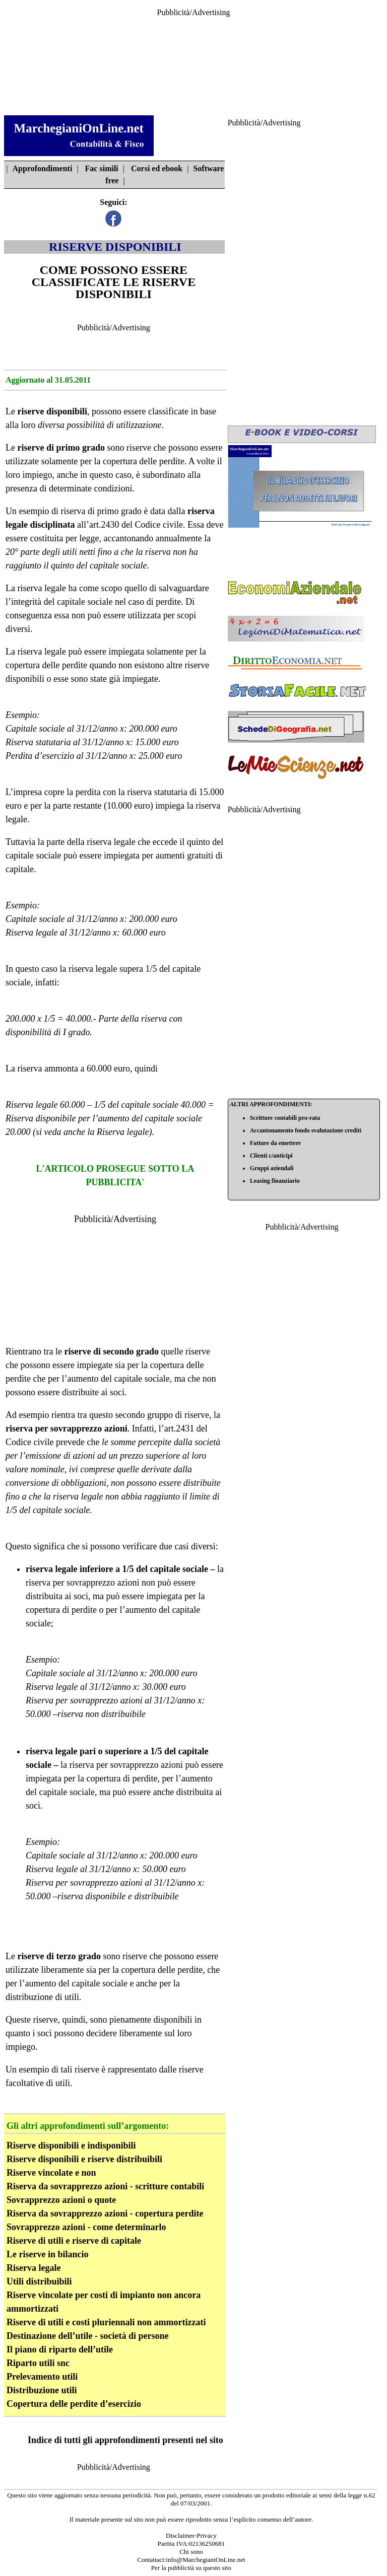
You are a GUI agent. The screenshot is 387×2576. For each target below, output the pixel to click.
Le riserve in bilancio (47, 2254)
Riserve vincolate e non (51, 2173)
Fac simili (101, 168)
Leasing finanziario (275, 1180)
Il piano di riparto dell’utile (60, 2349)
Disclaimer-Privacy (191, 2535)
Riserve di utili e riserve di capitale (74, 2241)
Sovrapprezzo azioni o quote (61, 2200)
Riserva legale (123, 1132)
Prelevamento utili (42, 2377)
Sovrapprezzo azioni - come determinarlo (86, 2227)
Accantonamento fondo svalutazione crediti (305, 1130)
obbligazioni (83, 1483)
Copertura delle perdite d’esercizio (74, 2404)
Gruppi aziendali (272, 1168)
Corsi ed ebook (156, 168)
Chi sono (191, 2551)
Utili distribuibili (39, 2281)
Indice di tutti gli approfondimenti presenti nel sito (125, 2440)
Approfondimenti (43, 168)
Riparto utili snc (38, 2363)
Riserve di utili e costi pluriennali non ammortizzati (106, 2322)
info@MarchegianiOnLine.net (205, 2559)
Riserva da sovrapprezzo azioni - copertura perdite (105, 2213)
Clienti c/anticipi (271, 1155)
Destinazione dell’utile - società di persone (87, 2336)
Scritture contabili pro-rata (285, 1117)
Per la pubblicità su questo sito (191, 2567)
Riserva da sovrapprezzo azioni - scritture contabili (105, 2186)
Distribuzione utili (42, 2390)
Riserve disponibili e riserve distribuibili (84, 2159)
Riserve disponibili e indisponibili (71, 2145)
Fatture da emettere (275, 1143)
